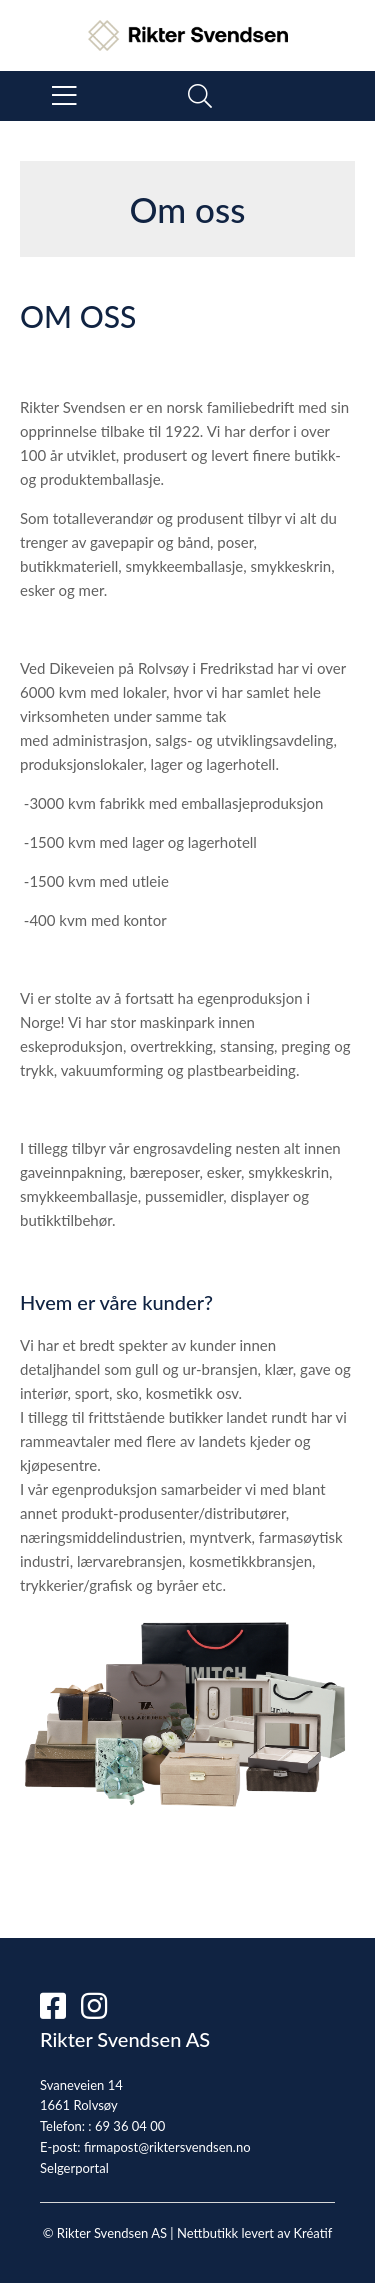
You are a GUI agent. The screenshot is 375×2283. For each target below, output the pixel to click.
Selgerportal (74, 2168)
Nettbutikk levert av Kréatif (254, 2233)
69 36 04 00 (130, 2126)
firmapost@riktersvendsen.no (167, 2147)
